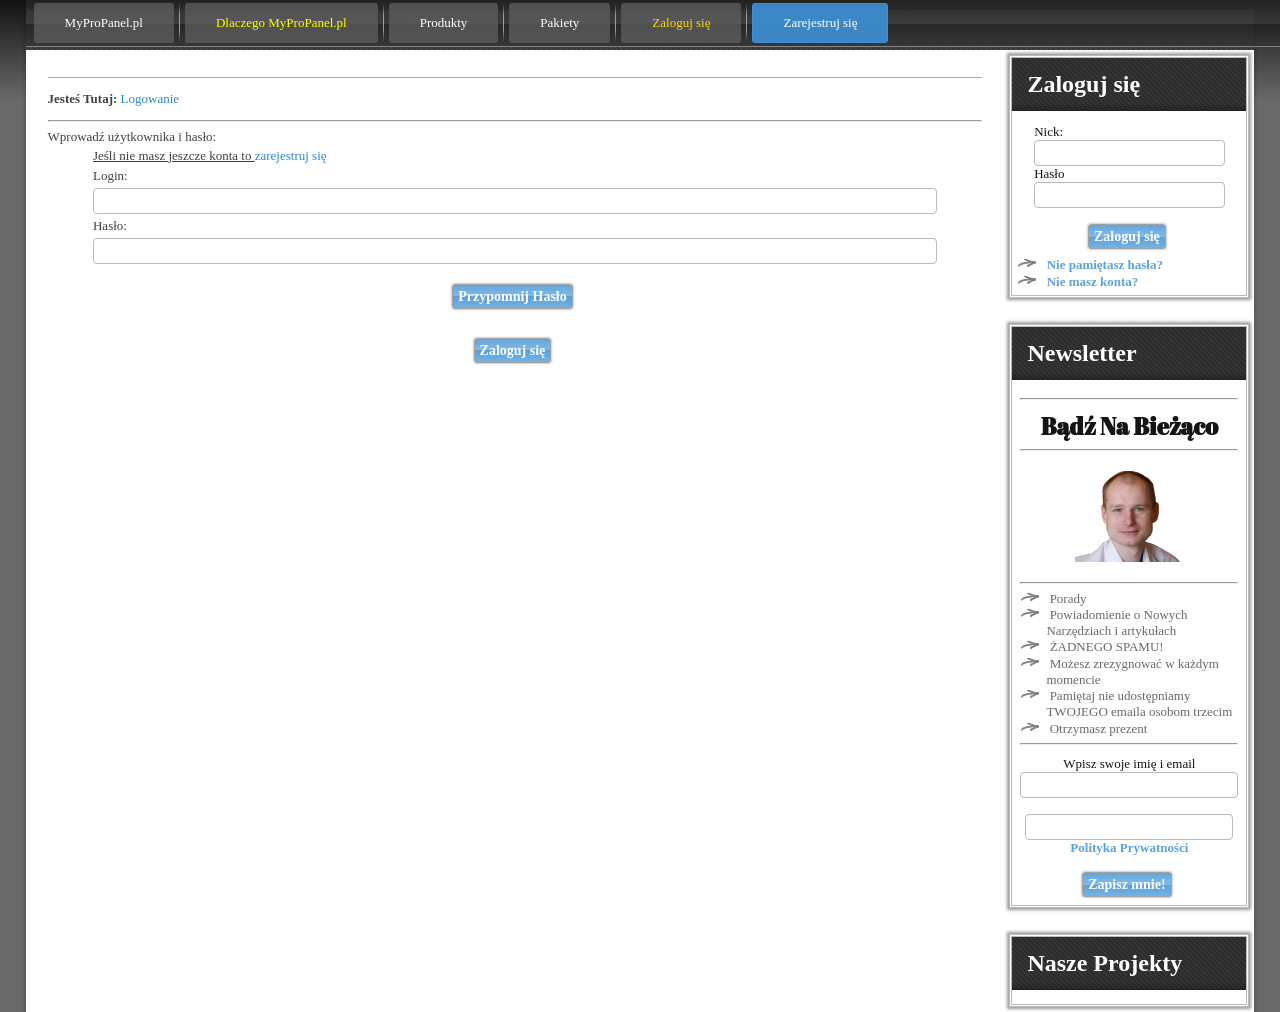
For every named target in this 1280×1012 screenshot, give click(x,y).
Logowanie (150, 98)
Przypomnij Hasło (512, 296)
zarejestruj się (291, 155)
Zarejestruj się (820, 22)
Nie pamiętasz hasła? (1105, 264)
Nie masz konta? (1093, 281)
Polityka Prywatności (1129, 847)
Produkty (444, 22)
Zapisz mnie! (1126, 884)
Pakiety (559, 22)
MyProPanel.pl (104, 22)
